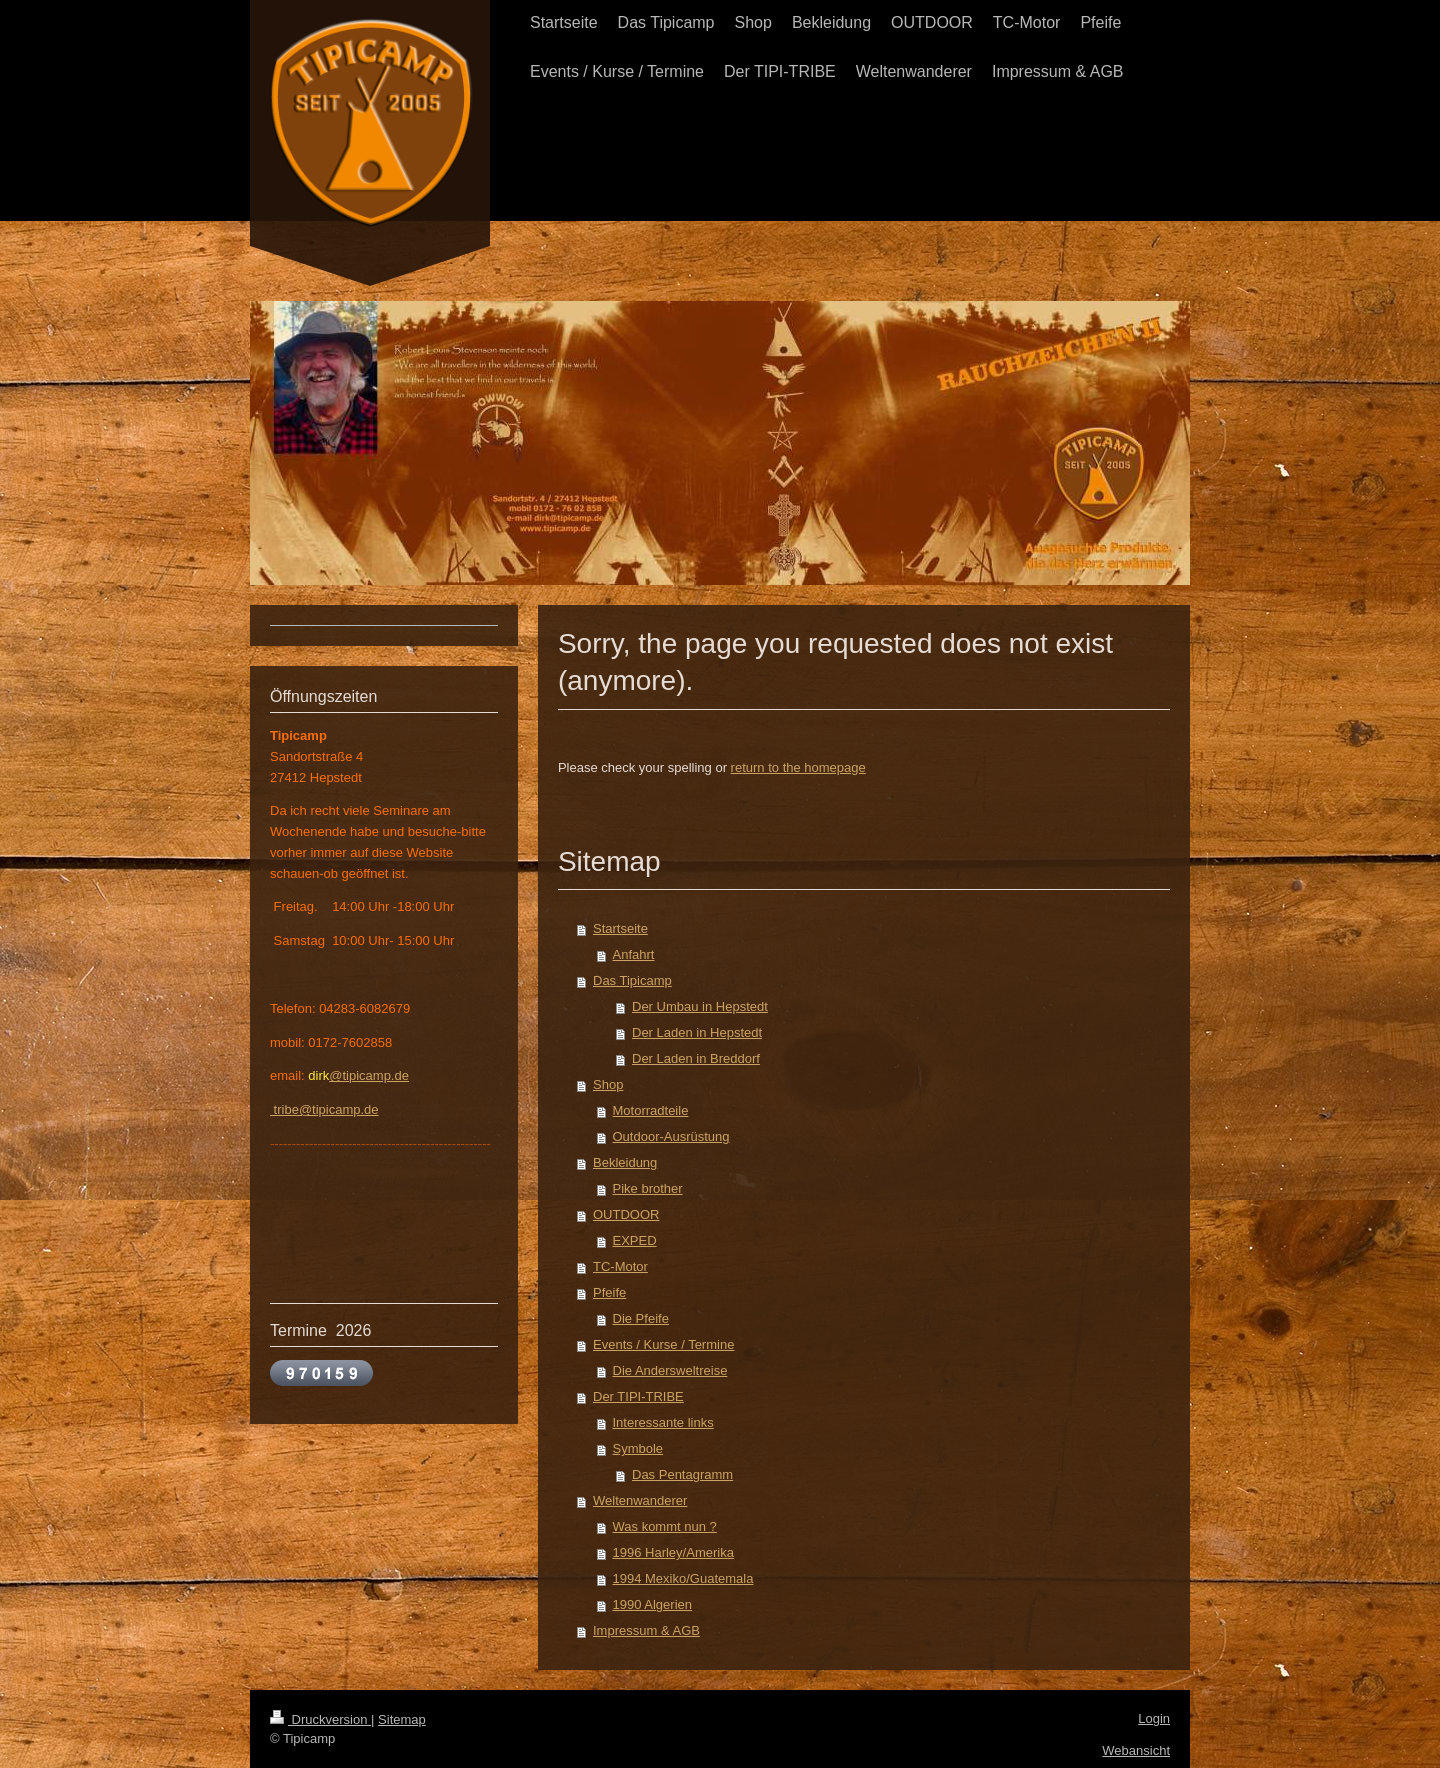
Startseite (620, 928)
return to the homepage (798, 767)
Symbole (638, 1448)
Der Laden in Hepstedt (697, 1032)
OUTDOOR (626, 1214)
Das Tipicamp (632, 980)
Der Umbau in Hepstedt (700, 1006)
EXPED (635, 1240)
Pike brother (648, 1188)
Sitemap (402, 1719)
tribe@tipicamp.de (324, 1109)
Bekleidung (625, 1162)
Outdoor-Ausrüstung (671, 1136)
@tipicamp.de (369, 1075)
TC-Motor (620, 1266)
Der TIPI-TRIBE (638, 1396)
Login (1154, 1718)
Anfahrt (634, 954)
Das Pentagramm (682, 1474)
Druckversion (320, 1719)
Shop (608, 1084)
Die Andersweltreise (670, 1370)
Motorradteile (651, 1110)
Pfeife (609, 1292)
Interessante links (663, 1422)
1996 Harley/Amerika (673, 1552)
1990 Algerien (653, 1604)
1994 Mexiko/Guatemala (683, 1578)
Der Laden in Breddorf (696, 1058)
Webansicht (1136, 1750)
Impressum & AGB (646, 1630)
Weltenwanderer (640, 1500)
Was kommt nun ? (665, 1526)
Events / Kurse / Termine (663, 1344)
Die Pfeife (641, 1318)
